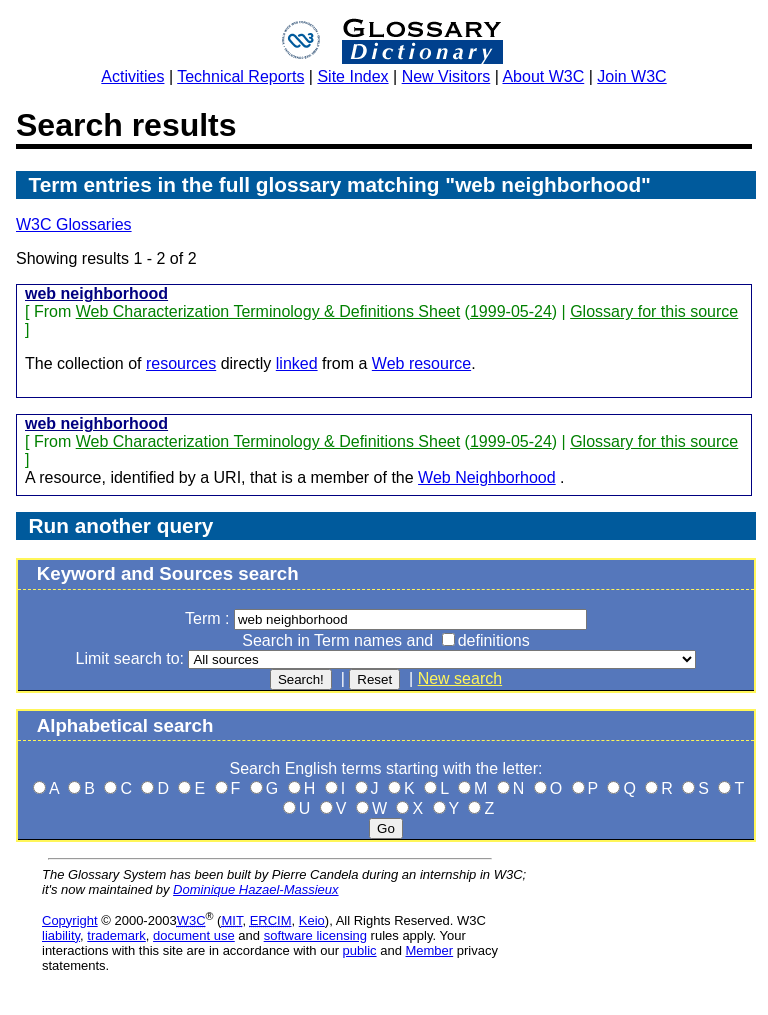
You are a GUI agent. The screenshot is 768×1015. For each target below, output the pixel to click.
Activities (132, 76)
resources (181, 363)
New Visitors (446, 76)
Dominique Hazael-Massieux (255, 889)
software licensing (315, 935)
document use (194, 935)
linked (297, 363)
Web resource (421, 363)
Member (429, 950)
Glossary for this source (654, 311)
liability (61, 935)
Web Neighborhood (487, 477)
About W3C (543, 76)
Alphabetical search (125, 725)
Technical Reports (240, 76)
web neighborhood (96, 293)
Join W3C (631, 76)
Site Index (352, 76)
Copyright (70, 920)
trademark (116, 935)
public (360, 950)
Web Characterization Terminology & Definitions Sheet (268, 311)
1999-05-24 (511, 311)
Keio (312, 920)
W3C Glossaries (74, 224)
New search (460, 678)
